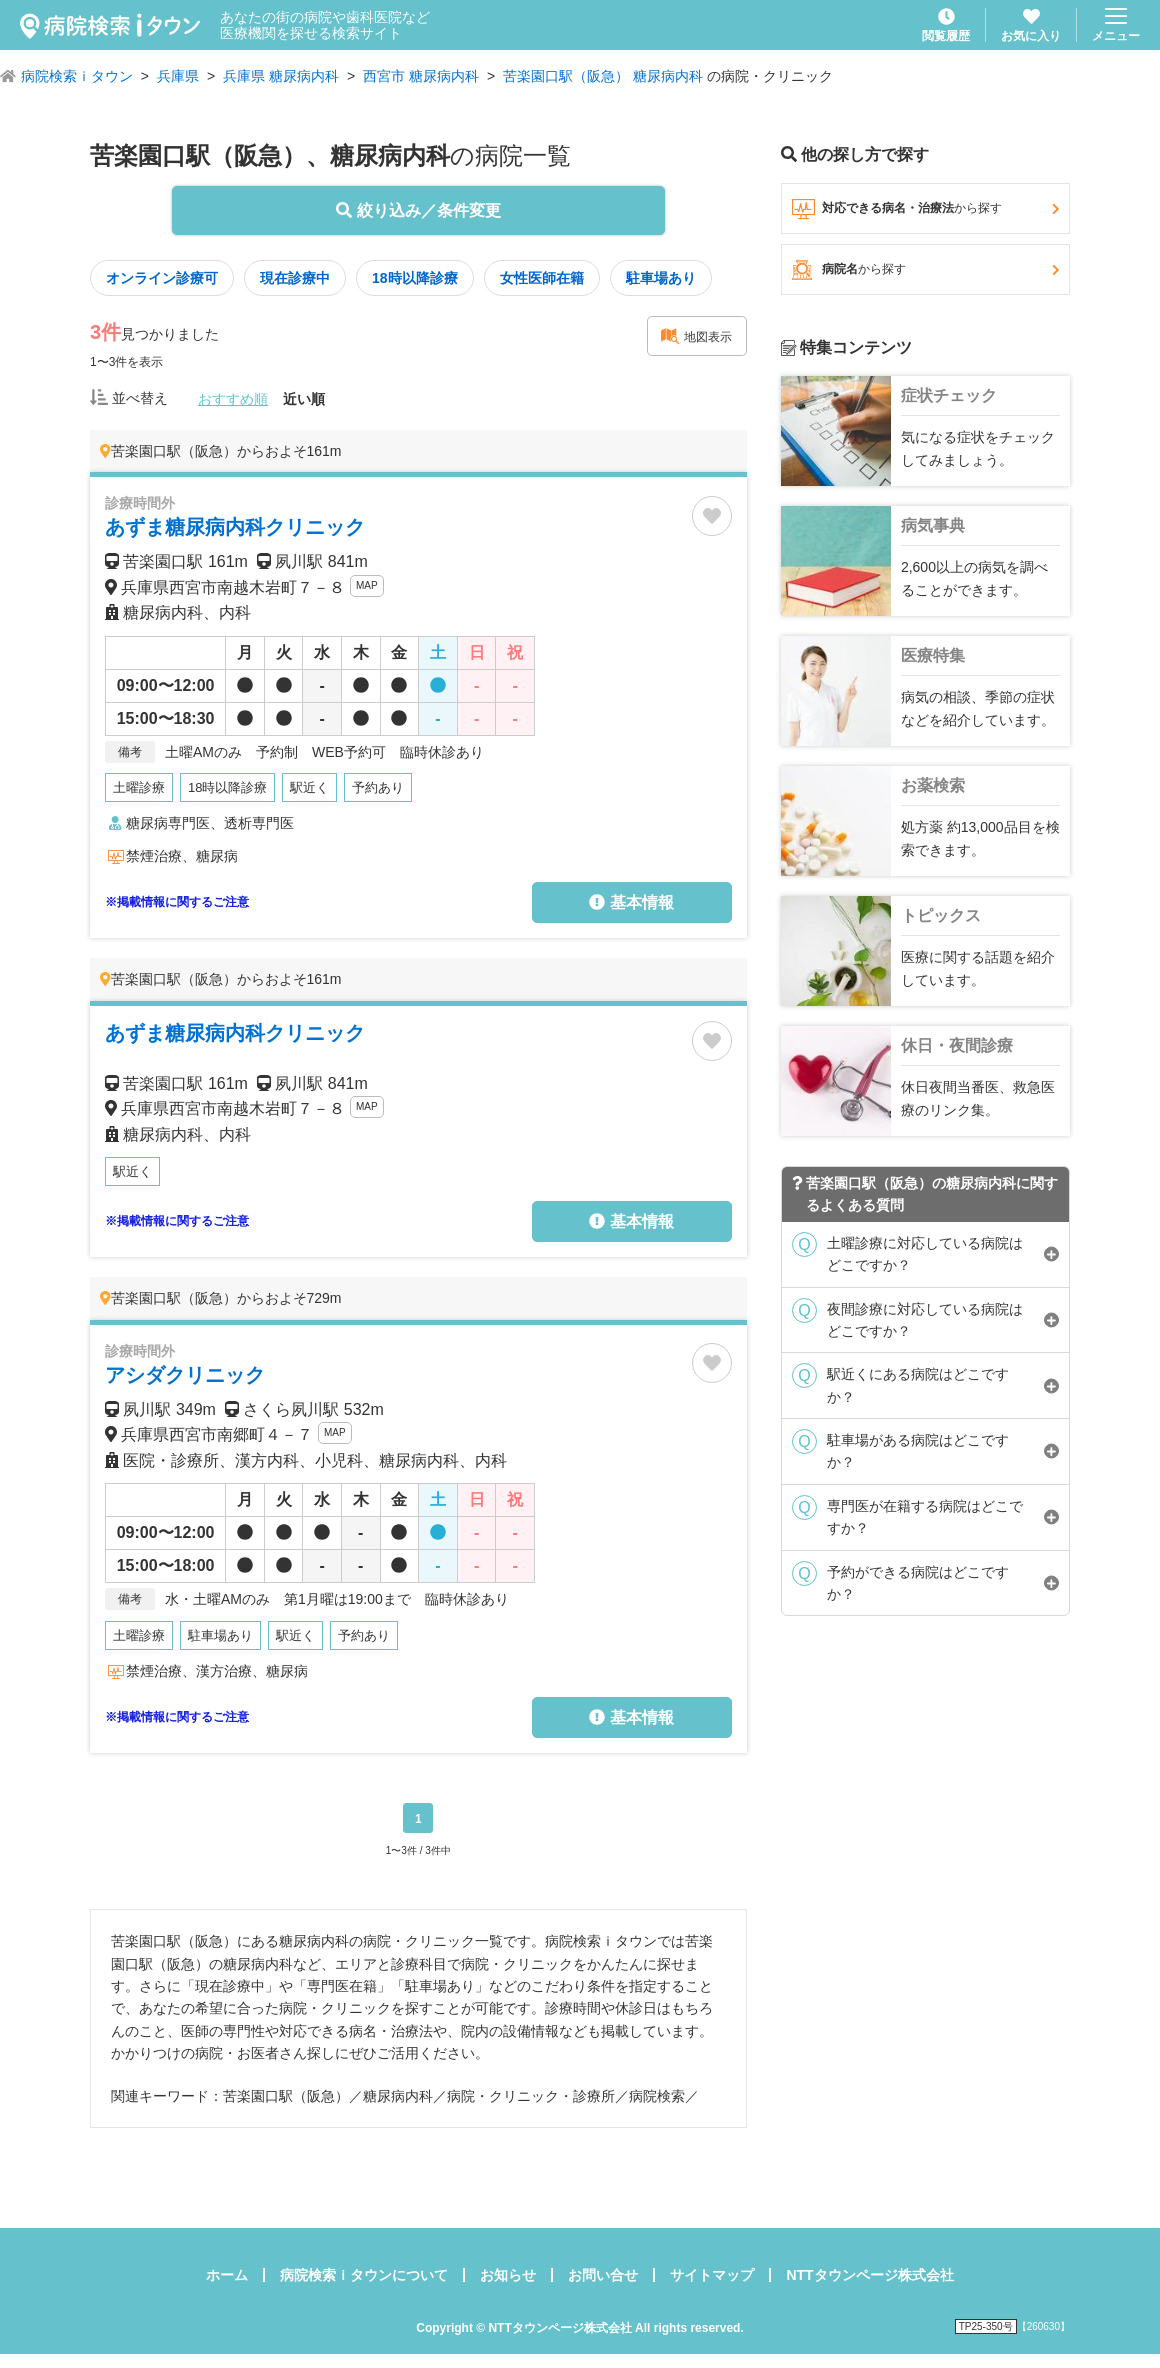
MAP (367, 585)
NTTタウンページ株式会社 (869, 2275)
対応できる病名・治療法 (925, 209)
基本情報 (631, 902)
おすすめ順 (233, 399)
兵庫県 (178, 76)
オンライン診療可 (162, 278)
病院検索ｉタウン (77, 76)
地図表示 (696, 336)
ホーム (227, 2275)
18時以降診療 (415, 278)
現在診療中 (295, 278)
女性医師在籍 (542, 278)
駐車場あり (661, 278)
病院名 (925, 270)
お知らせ (508, 2275)
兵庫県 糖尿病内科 (281, 76)
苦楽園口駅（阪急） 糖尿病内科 (603, 76)
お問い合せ (603, 2275)
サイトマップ (712, 2275)
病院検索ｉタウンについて (364, 2275)
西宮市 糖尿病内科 (421, 76)
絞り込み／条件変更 (418, 210)
